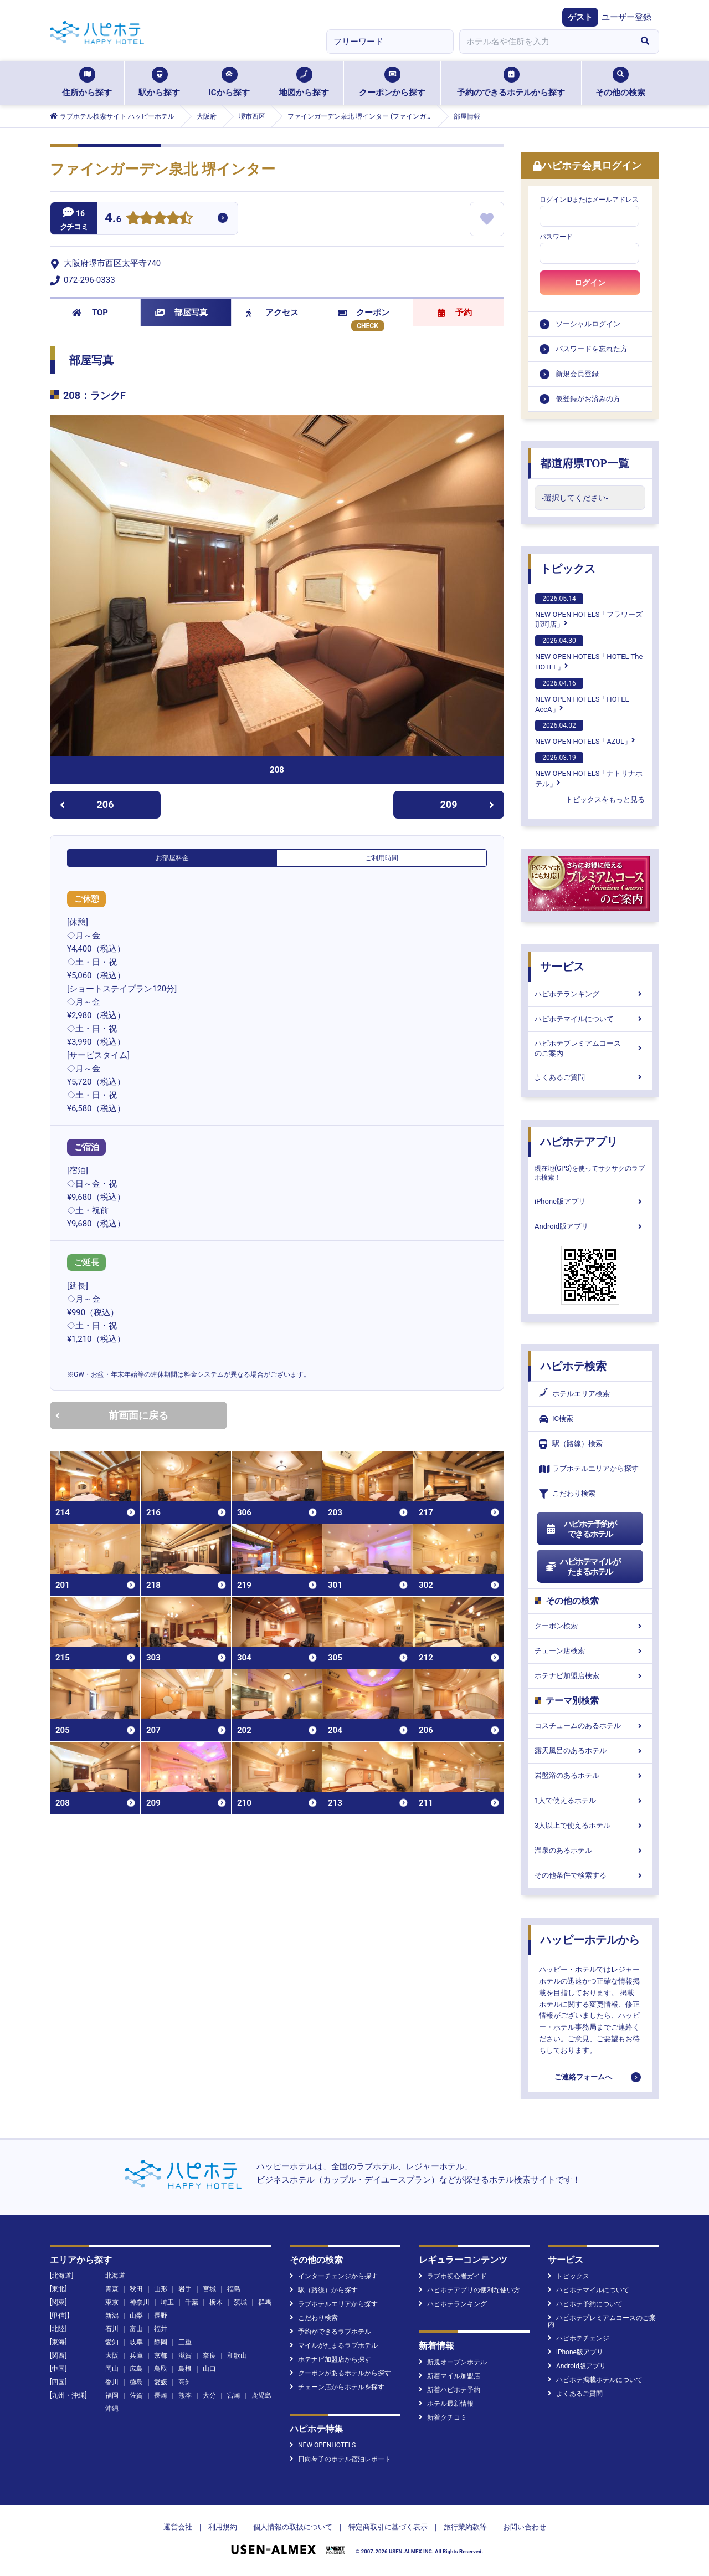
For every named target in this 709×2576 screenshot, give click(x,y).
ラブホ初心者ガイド (453, 2276)
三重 (185, 2342)
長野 (160, 2315)
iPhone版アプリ (590, 1201)
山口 (209, 2369)
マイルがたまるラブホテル (334, 2345)
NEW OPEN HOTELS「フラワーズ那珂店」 (589, 610)
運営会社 (177, 2527)
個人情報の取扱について (292, 2527)
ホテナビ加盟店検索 (590, 1676)
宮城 (209, 2289)
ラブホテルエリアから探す (589, 1469)
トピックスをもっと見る (605, 799)
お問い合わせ (524, 2527)
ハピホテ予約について (585, 2304)
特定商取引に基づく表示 (388, 2527)
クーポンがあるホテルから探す (340, 2373)
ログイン (589, 282)
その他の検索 (620, 82)
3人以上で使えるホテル (590, 1825)
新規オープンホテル (453, 2362)
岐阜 (136, 2342)
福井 (160, 2329)
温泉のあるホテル (590, 1850)
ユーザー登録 (626, 17)
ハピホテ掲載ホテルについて (595, 2380)
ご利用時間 (381, 858)
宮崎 (233, 2395)
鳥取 (160, 2369)
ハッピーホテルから (590, 1940)
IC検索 (556, 1419)
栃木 (216, 2302)
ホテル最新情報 (446, 2404)
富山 (136, 2329)
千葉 (191, 2302)
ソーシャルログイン (588, 324)
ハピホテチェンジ (578, 2338)
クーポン (363, 313)
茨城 (240, 2302)
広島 (136, 2369)
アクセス (272, 313)
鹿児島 (261, 2395)
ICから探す (228, 82)
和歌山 (237, 2355)
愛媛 (160, 2382)
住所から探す (87, 82)
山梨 (136, 2315)
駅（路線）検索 (571, 1444)
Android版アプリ (590, 1226)
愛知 (112, 2342)
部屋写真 (181, 313)
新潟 (112, 2315)
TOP (90, 313)
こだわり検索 (567, 1494)
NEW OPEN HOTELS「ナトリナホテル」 (589, 770)
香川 (112, 2382)
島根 (185, 2369)
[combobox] (545, 41)
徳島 (136, 2382)
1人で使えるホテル (590, 1800)
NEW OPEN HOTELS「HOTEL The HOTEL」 (589, 653)
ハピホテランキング (590, 994)
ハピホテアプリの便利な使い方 (469, 2290)
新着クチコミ (443, 2417)
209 (467, 804)
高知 (185, 2382)
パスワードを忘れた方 (592, 349)
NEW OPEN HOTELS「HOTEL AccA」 (582, 695)
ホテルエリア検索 (574, 1394)
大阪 (112, 2355)
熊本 (185, 2395)
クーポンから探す (392, 82)
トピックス (567, 569)
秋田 (136, 2289)
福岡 (112, 2395)
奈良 (209, 2355)
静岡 (160, 2342)
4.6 (113, 219)
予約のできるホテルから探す (511, 82)
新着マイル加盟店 (449, 2376)
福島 (233, 2289)
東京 (112, 2302)
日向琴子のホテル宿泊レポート (340, 2459)
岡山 (112, 2369)
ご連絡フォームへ (583, 2077)
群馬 (264, 2302)
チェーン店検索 (590, 1651)
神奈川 (140, 2302)
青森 (112, 2289)
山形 (160, 2289)
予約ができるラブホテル (330, 2331)
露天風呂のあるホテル (590, 1750)
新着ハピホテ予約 (449, 2390)
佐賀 (136, 2395)
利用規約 (222, 2527)
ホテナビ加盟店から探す (330, 2359)
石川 (112, 2329)
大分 (209, 2395)
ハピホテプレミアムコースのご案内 (590, 1048)
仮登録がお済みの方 (588, 399)
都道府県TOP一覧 (584, 463)
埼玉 (167, 2302)
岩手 (185, 2289)
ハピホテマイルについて (590, 1019)
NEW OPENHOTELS (323, 2445)
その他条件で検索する (590, 1875)
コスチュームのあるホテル (590, 1725)
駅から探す (159, 82)
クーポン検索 (590, 1626)
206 (87, 804)
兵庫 (136, 2355)
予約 (455, 313)
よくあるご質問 (590, 1077)
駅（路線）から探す (324, 2290)
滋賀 (185, 2355)
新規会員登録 (577, 374)
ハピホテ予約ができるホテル (581, 1529)
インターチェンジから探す (334, 2276)
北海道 (115, 2275)
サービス (562, 966)
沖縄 (112, 2409)
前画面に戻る (111, 1415)
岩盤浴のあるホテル (590, 1775)
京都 (160, 2355)
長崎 (160, 2395)
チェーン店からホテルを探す (337, 2387)
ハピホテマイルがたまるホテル (583, 1567)
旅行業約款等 (465, 2527)
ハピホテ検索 (573, 1366)
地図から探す (304, 82)
